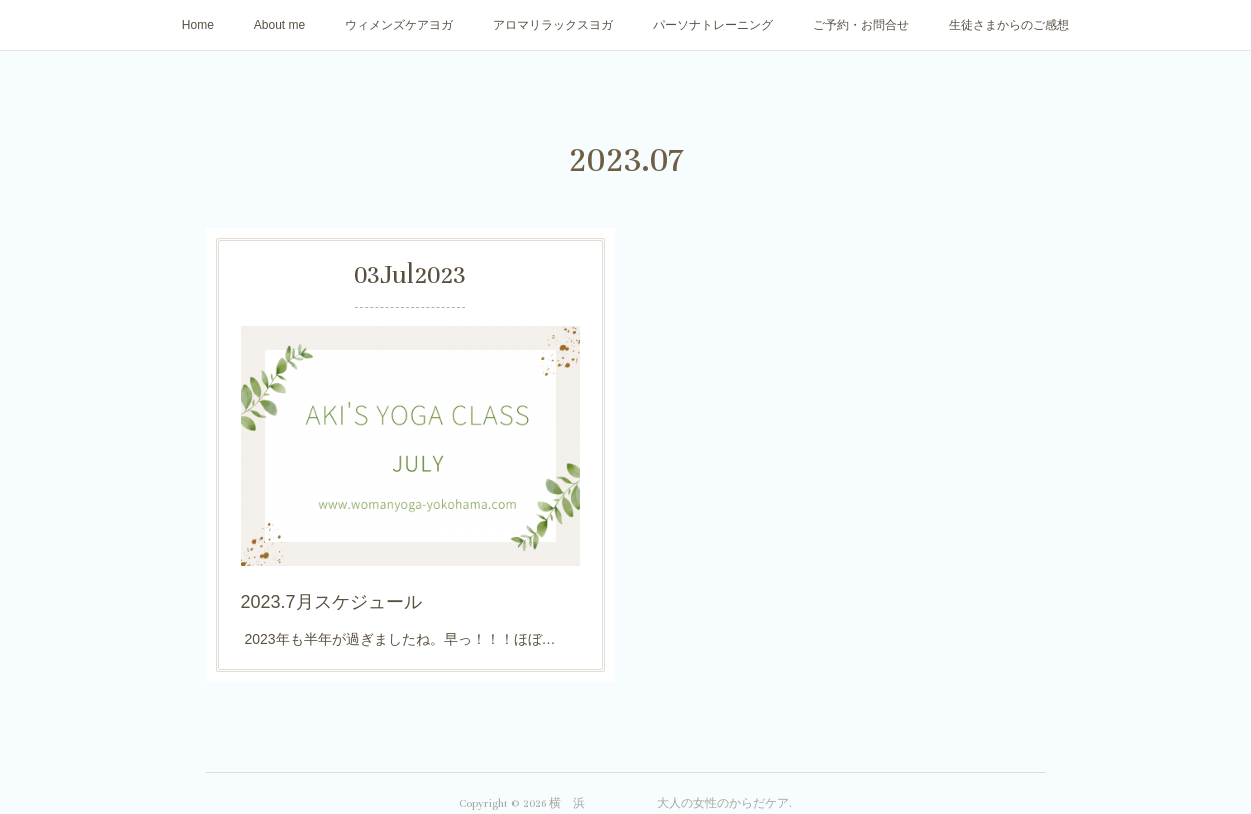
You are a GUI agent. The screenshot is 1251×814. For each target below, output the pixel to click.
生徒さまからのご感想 (1009, 25)
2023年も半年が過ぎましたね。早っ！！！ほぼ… (398, 634)
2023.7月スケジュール (333, 598)
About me (279, 25)
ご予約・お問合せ (861, 25)
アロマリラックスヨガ (553, 25)
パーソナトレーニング (713, 25)
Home (198, 25)
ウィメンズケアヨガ (399, 25)
